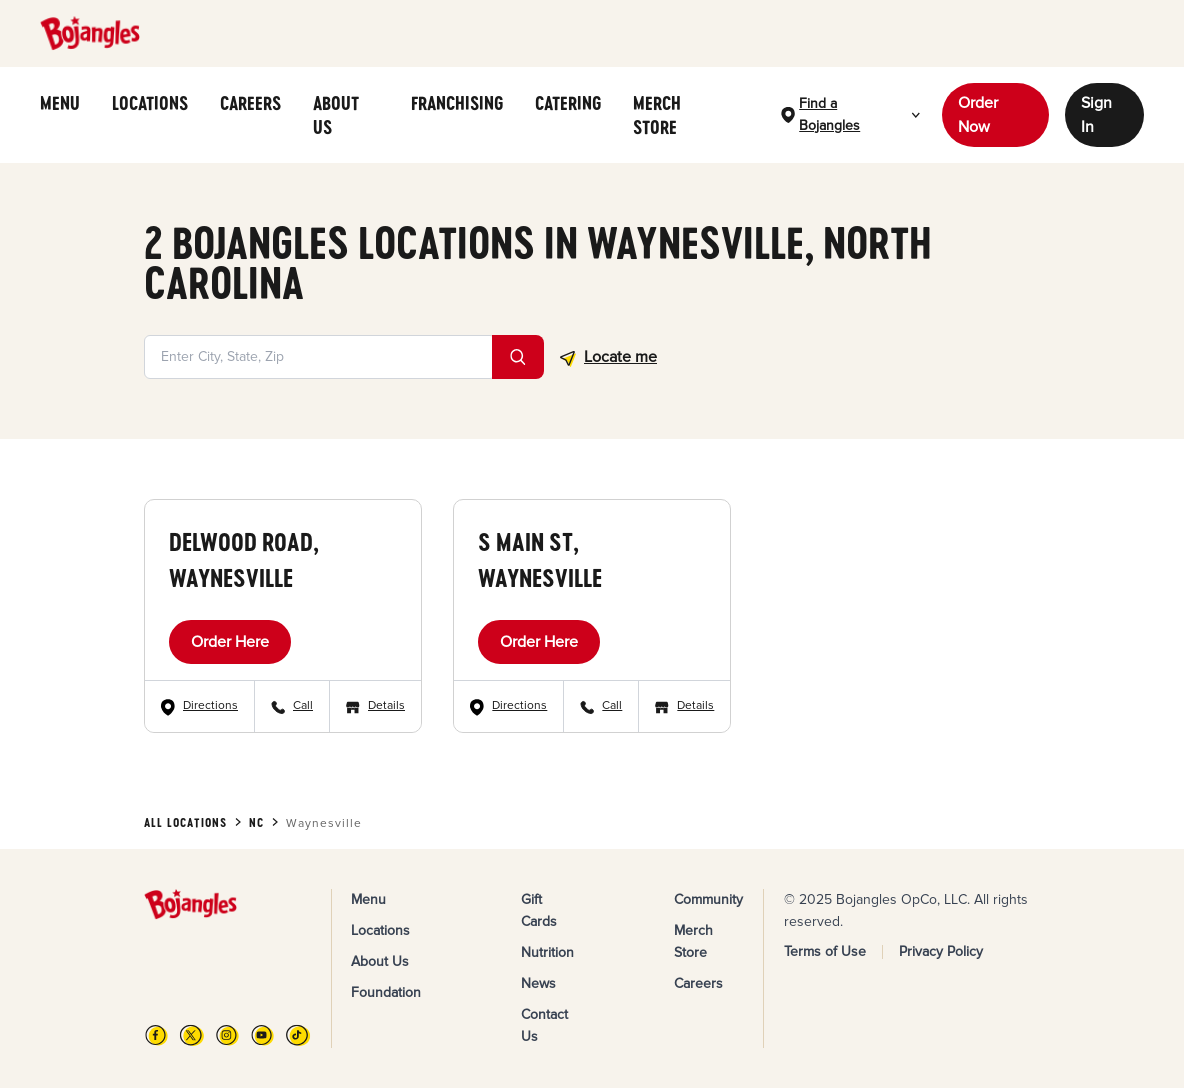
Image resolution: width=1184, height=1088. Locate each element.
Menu (368, 899)
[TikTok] (297, 1035)
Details (386, 705)
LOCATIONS (150, 103)
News (538, 983)
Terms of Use (825, 951)
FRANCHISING (457, 103)
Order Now (978, 115)
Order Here (230, 642)
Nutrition (547, 952)
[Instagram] (227, 1035)
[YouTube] (262, 1035)
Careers (698, 983)
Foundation (386, 992)
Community (708, 899)
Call (303, 705)
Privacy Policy (941, 951)
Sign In (1096, 115)
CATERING (568, 103)
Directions (210, 705)
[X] (191, 1035)
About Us (380, 961)
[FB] (156, 1035)
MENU (60, 103)
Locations (380, 930)
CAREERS (250, 103)
